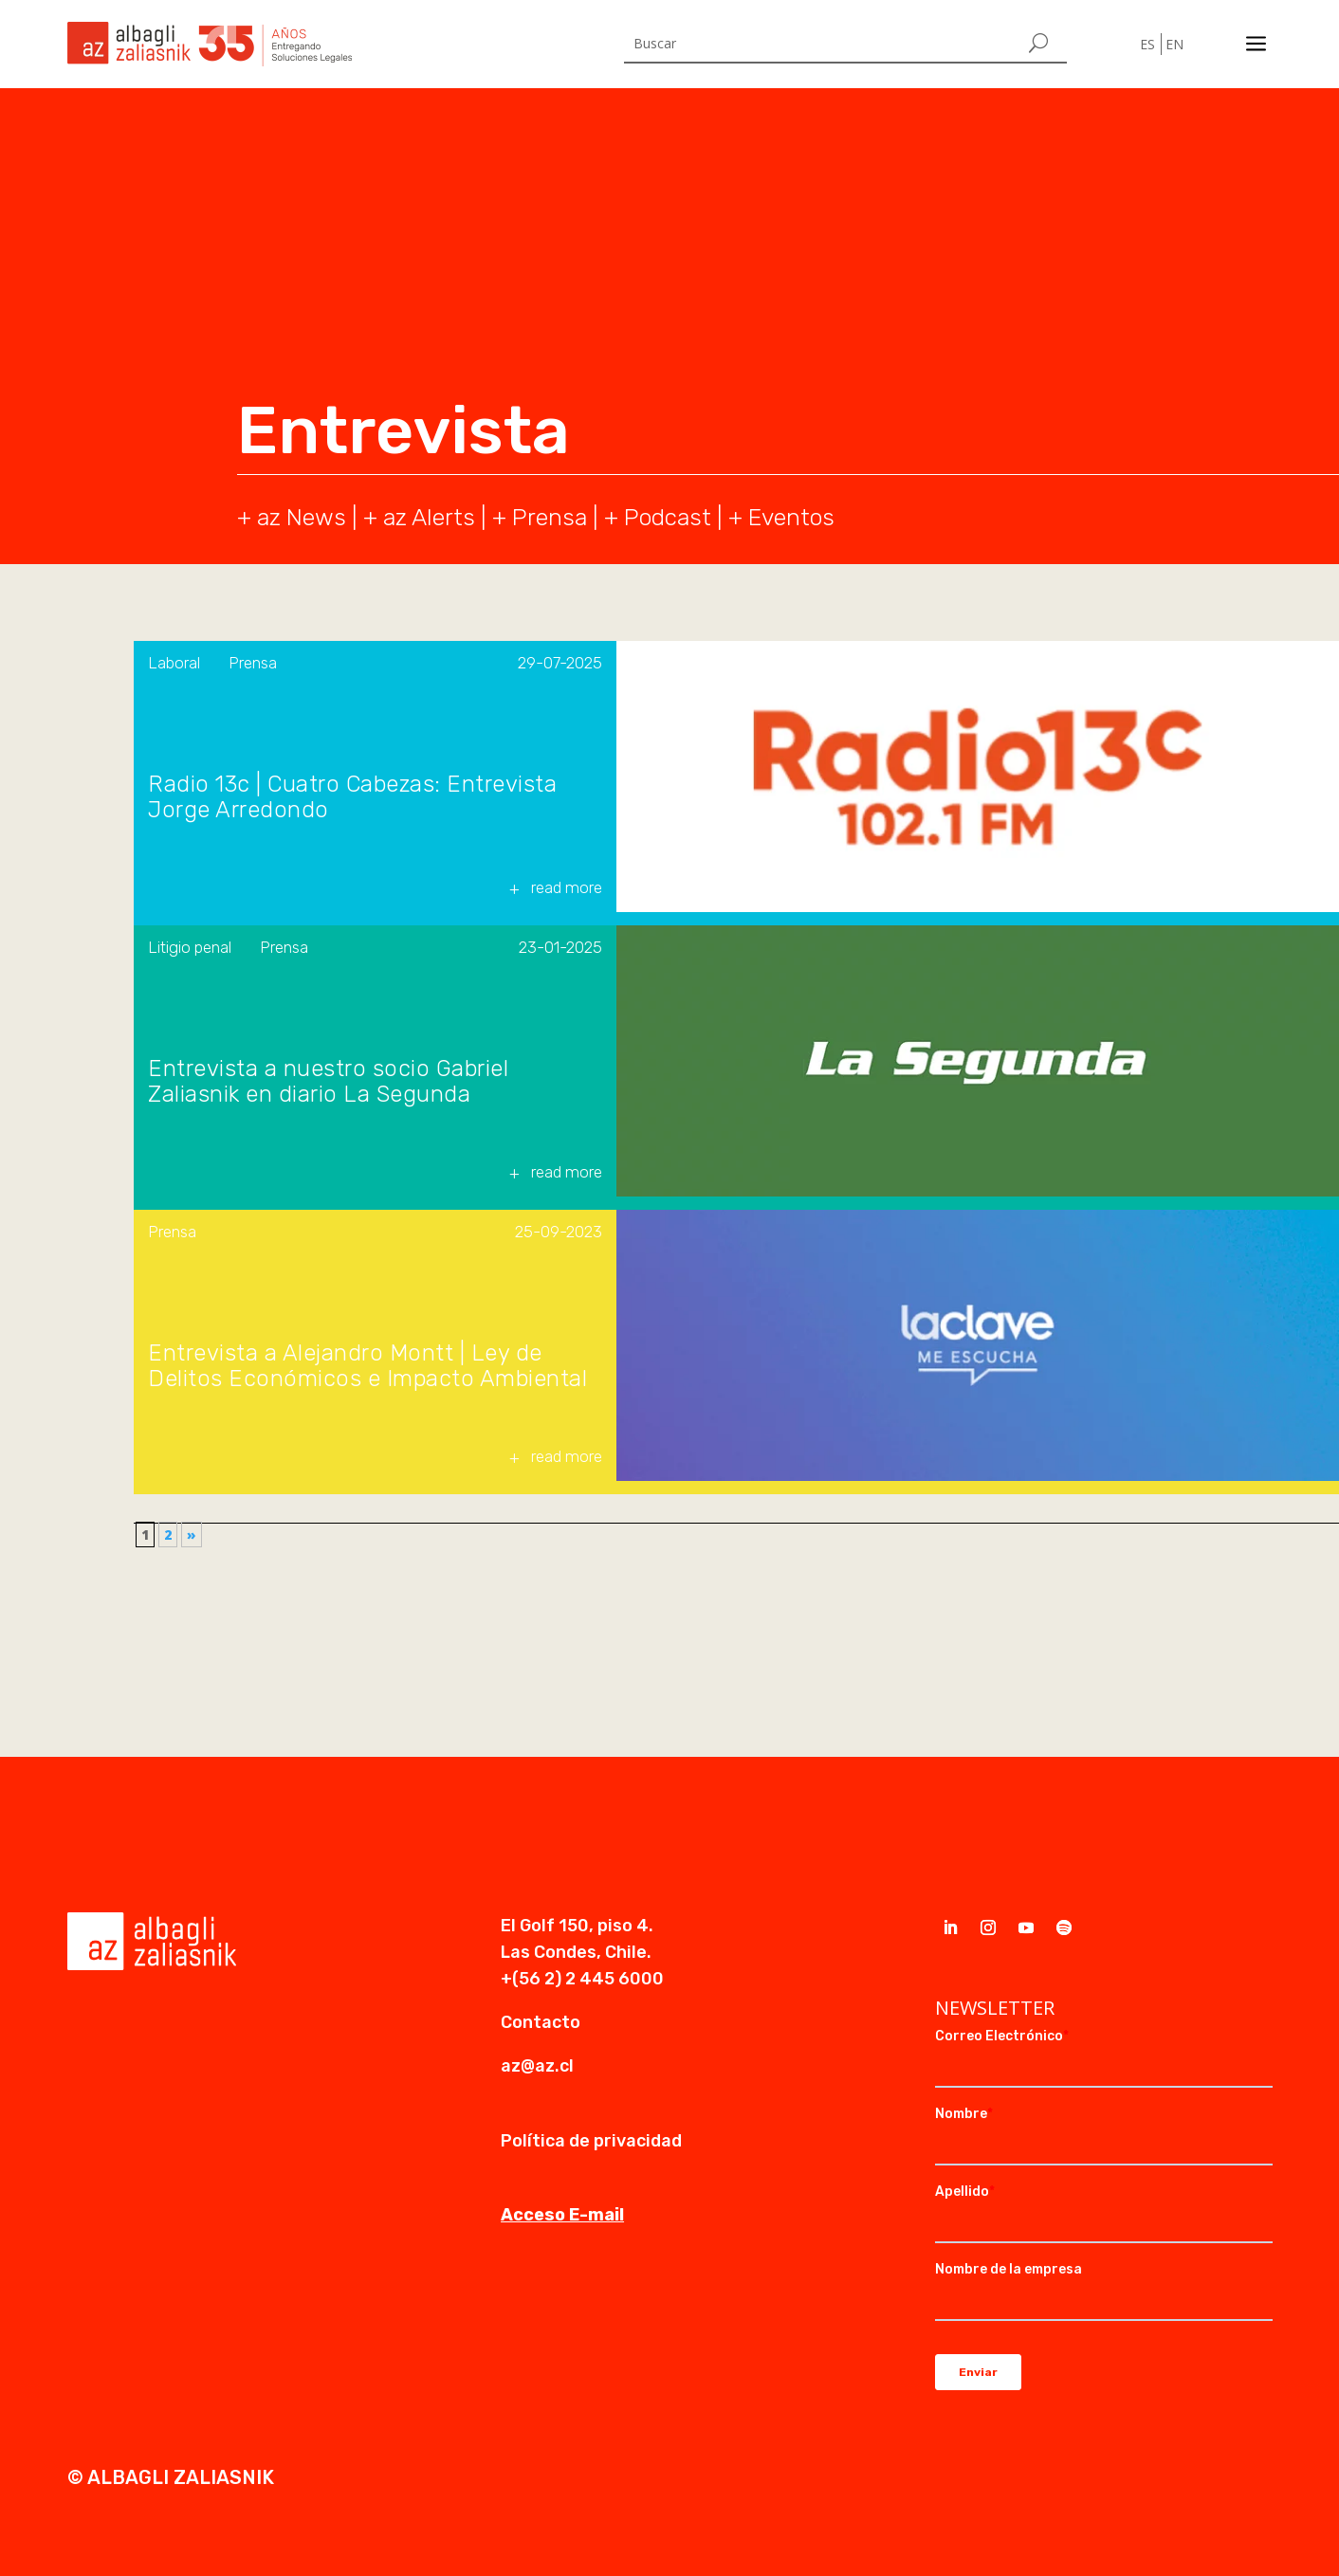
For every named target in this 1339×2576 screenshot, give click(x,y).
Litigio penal (189, 947)
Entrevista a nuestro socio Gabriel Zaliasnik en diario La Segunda (328, 1081)
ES (1147, 44)
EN (1174, 44)
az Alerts (429, 517)
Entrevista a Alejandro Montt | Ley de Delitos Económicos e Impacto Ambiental (367, 1366)
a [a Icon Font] (1256, 44)
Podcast (667, 517)
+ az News (291, 517)
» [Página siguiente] (191, 1535)
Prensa (549, 517)
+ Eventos (781, 517)
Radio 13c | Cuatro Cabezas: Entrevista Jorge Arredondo (352, 797)
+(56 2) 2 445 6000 (582, 1978)
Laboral (174, 662)
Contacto (540, 2022)
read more (566, 887)
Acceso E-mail (562, 2214)
